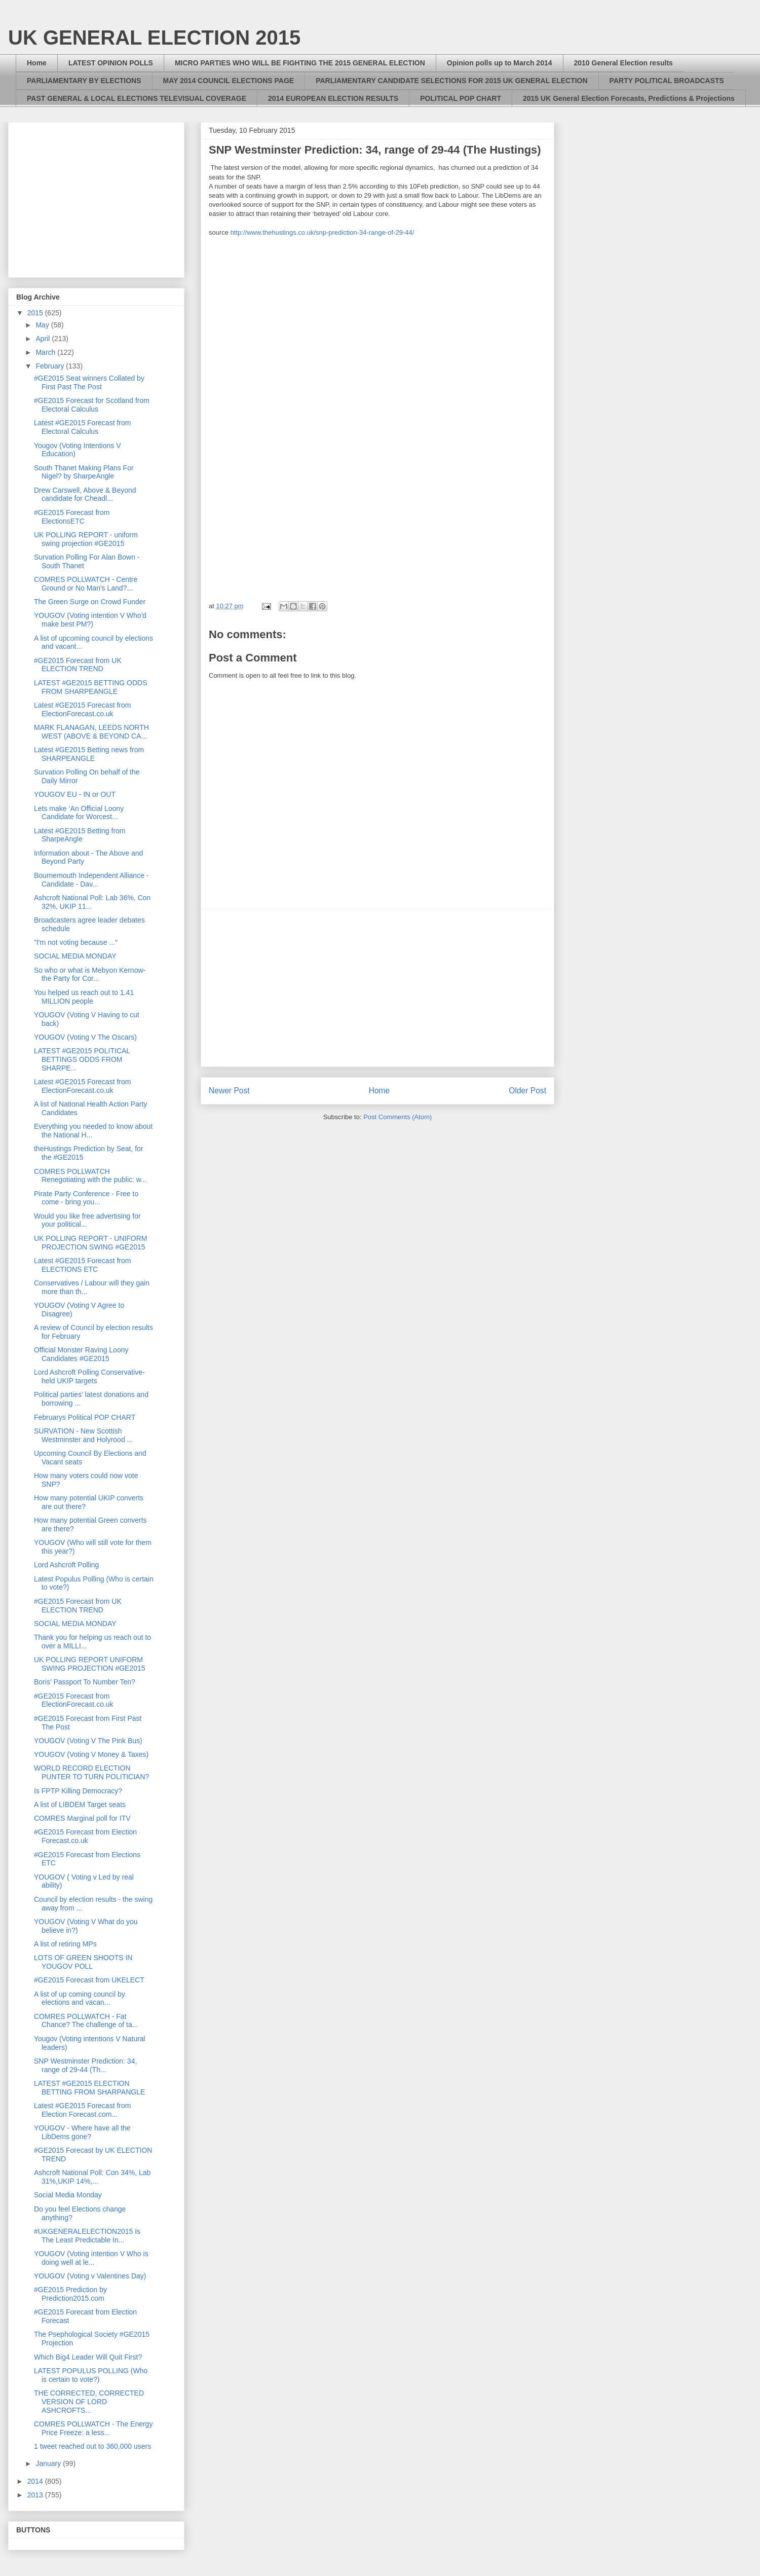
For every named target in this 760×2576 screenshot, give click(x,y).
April (43, 339)
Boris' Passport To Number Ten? (84, 1682)
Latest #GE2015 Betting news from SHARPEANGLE (89, 754)
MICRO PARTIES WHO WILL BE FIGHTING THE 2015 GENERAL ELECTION (300, 63)
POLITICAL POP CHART (460, 98)
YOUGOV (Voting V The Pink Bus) (88, 1741)
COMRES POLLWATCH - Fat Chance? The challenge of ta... (86, 2020)
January (49, 2463)
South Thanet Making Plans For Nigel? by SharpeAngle (84, 472)
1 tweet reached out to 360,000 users (92, 2446)
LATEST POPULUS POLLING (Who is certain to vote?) (90, 2375)
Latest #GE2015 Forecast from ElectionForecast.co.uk (82, 709)
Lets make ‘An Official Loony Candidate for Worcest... (79, 812)
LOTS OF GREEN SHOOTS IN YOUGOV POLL (83, 1962)
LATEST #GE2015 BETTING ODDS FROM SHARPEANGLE (90, 687)
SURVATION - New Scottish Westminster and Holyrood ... (83, 1435)
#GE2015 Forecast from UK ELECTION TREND (78, 664)
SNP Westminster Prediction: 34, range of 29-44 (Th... (85, 2065)
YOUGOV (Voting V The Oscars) (85, 1037)
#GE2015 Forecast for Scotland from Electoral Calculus (91, 404)
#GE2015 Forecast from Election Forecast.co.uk (85, 1836)
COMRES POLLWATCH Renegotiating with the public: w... (90, 1175)
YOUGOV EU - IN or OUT (75, 794)
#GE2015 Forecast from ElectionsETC (71, 516)
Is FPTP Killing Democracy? (78, 1791)
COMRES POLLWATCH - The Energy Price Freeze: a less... (93, 2428)
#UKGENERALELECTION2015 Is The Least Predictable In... (87, 2235)
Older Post (527, 1090)
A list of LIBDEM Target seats (80, 1804)
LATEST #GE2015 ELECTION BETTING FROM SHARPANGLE (89, 2087)
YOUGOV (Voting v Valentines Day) (90, 2276)
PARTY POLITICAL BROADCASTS (667, 81)
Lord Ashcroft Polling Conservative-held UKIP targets (89, 1376)
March (46, 352)
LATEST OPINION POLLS (110, 63)
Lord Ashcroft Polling (66, 1565)
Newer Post (229, 1090)
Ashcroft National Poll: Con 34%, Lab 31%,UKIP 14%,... (92, 2176)
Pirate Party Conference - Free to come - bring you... (86, 1198)
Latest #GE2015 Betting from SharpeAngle (80, 835)
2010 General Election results (623, 63)
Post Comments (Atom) (397, 1117)
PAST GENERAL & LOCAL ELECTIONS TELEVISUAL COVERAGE (136, 98)
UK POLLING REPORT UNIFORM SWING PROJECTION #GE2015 (89, 1663)
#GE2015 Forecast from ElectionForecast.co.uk (73, 1700)
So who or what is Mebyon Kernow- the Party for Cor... (89, 974)
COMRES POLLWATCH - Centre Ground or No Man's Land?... (85, 583)
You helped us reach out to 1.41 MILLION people (84, 996)
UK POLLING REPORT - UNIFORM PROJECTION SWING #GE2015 (90, 1242)
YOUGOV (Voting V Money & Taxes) (91, 1754)
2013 (36, 2495)
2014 (36, 2481)
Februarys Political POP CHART (84, 1417)
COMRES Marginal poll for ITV (82, 1818)
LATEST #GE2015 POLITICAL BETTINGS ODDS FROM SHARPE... (82, 1059)
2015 (36, 313)
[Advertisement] (377, 988)
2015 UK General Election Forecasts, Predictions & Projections (629, 98)
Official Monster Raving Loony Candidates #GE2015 (81, 1354)
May (43, 325)
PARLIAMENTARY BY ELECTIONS (84, 81)
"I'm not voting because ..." (76, 942)
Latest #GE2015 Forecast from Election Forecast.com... (82, 2110)
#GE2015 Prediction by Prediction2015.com (70, 2294)
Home (37, 63)
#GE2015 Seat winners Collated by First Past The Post (89, 382)
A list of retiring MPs (65, 1944)
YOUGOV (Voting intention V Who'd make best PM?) (90, 619)
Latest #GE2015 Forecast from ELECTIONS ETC (82, 1265)
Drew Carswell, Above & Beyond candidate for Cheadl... (85, 494)
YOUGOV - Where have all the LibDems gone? (82, 2132)
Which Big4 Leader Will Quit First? (88, 2357)
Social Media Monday (68, 2195)
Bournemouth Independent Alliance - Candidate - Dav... (91, 879)
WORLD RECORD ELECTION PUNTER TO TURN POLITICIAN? (91, 1772)
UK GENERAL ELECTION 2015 (154, 37)
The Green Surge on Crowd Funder (89, 602)
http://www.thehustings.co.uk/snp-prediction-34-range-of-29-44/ (322, 232)
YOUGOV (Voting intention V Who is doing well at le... (91, 2258)
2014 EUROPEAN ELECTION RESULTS (333, 98)
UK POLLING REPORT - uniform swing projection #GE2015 (86, 539)
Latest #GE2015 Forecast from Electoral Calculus (82, 427)
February (50, 366)
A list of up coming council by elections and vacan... (79, 1998)
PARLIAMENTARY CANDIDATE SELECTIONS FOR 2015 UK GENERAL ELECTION (451, 81)
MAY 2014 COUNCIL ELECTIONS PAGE (228, 81)
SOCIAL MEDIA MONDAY (75, 956)
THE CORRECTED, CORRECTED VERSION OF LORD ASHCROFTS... (89, 2401)
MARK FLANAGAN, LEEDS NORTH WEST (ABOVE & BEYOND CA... (91, 731)
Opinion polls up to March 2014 (499, 63)
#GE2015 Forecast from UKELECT (89, 1980)
